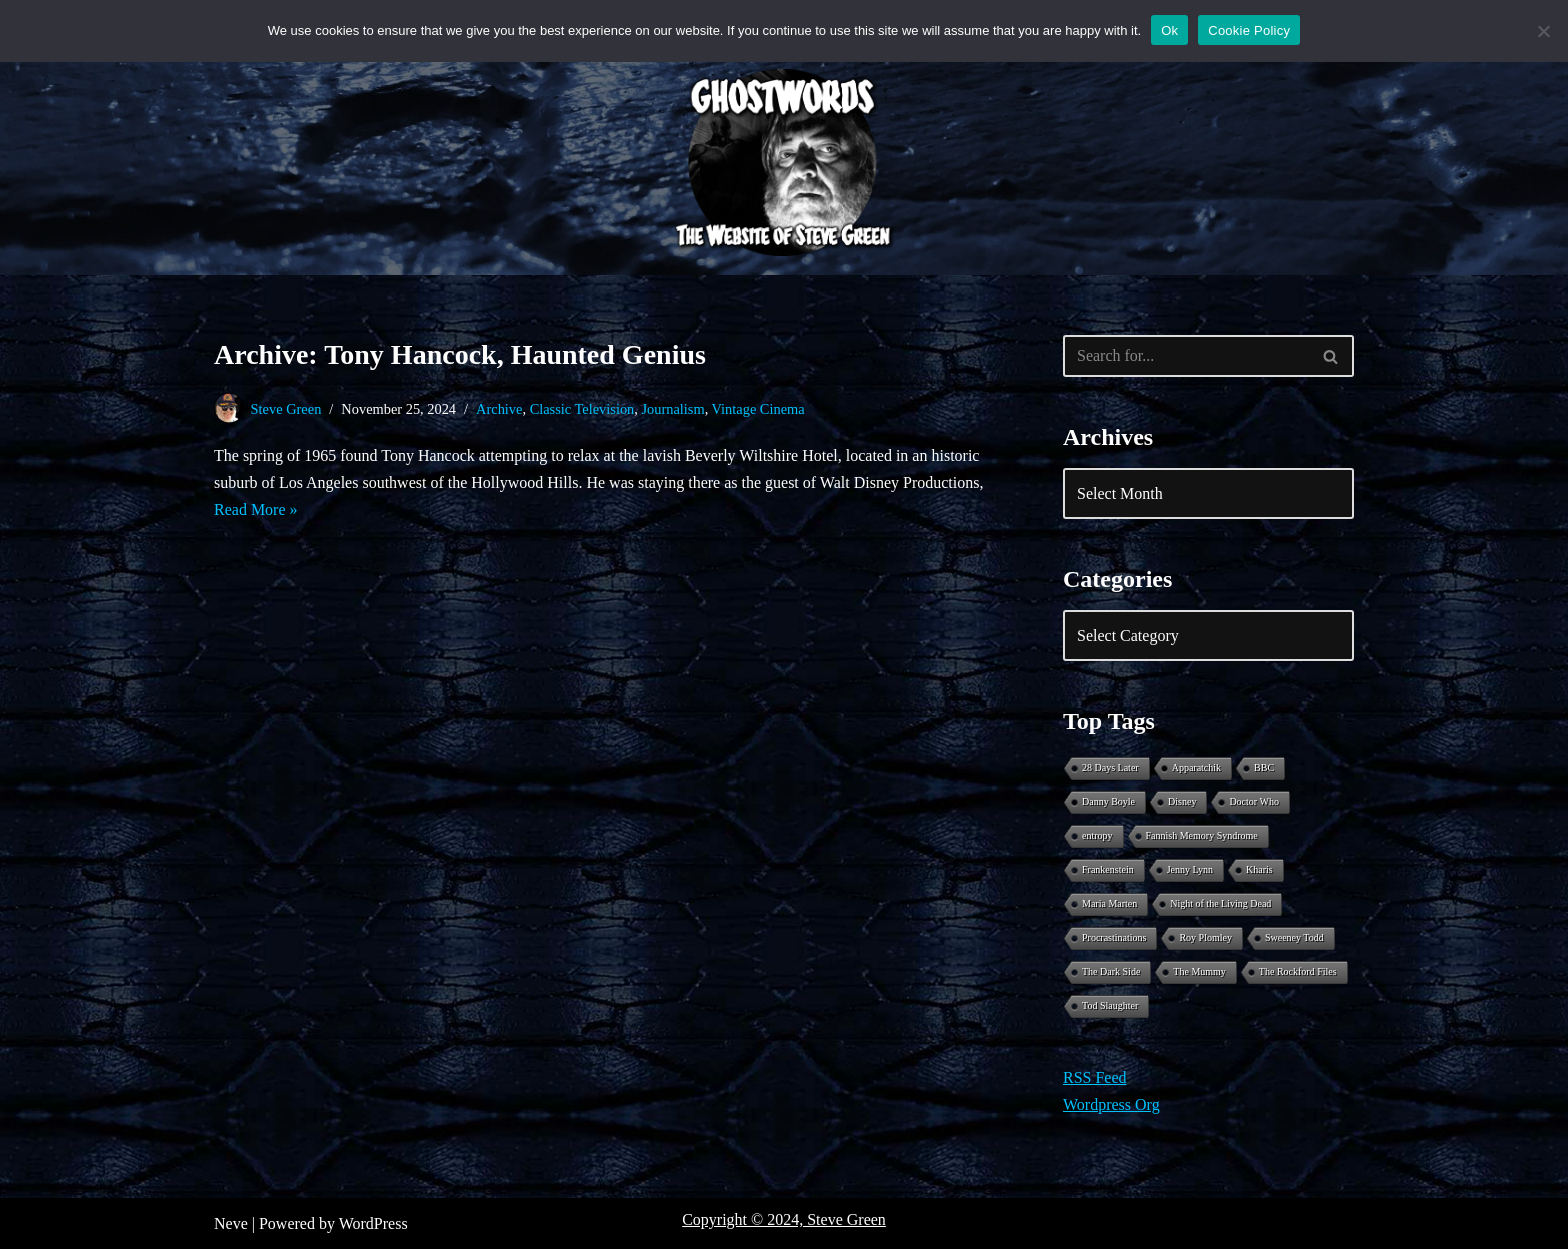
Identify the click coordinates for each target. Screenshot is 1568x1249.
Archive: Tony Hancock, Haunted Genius (460, 354)
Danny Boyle (1108, 801)
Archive (499, 409)
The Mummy (1199, 971)
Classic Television (582, 409)
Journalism (672, 409)
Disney (1182, 801)
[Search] (1186, 356)
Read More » (256, 509)
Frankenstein (1108, 869)
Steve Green (286, 409)
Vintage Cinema (758, 409)
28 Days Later (1110, 767)
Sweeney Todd (1294, 937)
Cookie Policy (1249, 30)
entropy (1097, 835)
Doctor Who (1254, 801)
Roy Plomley (1205, 937)
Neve (231, 1223)
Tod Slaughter (1110, 1005)
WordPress (373, 1223)
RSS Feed (1095, 1077)
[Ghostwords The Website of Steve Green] (784, 163)
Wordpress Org (1111, 1104)
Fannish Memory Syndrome (1202, 835)
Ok (1169, 30)
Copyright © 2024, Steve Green (784, 1219)
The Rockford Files (1298, 971)
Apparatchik (1196, 767)
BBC (1264, 767)
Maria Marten (1109, 903)
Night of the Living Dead (1220, 903)
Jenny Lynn (1190, 869)
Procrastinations (1114, 937)
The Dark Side (1111, 971)
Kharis (1259, 869)
